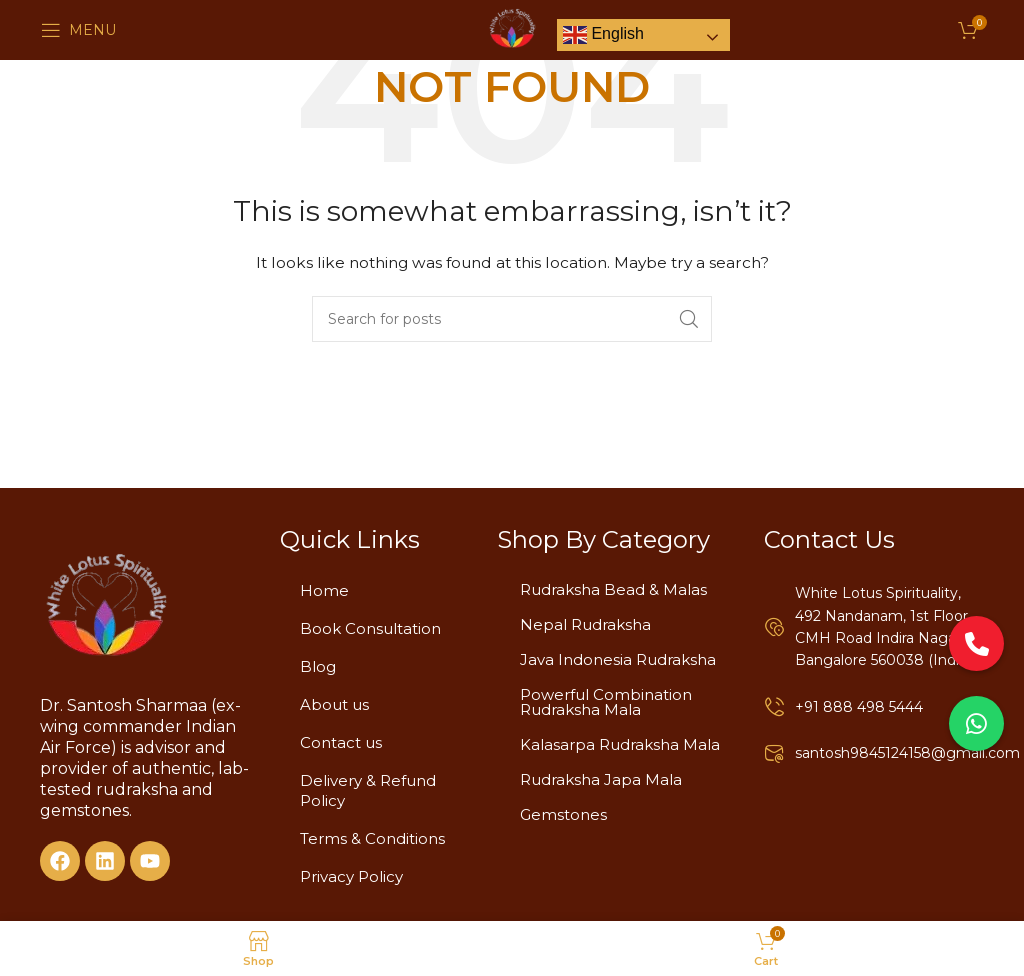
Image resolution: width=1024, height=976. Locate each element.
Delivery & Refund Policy (368, 790)
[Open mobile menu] (78, 30)
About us (334, 704)
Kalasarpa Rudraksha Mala (620, 744)
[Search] (512, 319)
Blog (318, 666)
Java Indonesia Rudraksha (618, 659)
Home (324, 590)
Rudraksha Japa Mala (601, 779)
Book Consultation (370, 628)
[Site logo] (512, 29)
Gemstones (563, 814)
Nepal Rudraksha (585, 624)
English (603, 35)
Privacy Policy (351, 876)
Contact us (341, 742)
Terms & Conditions (372, 838)
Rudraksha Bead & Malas (613, 589)
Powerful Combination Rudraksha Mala (606, 702)
